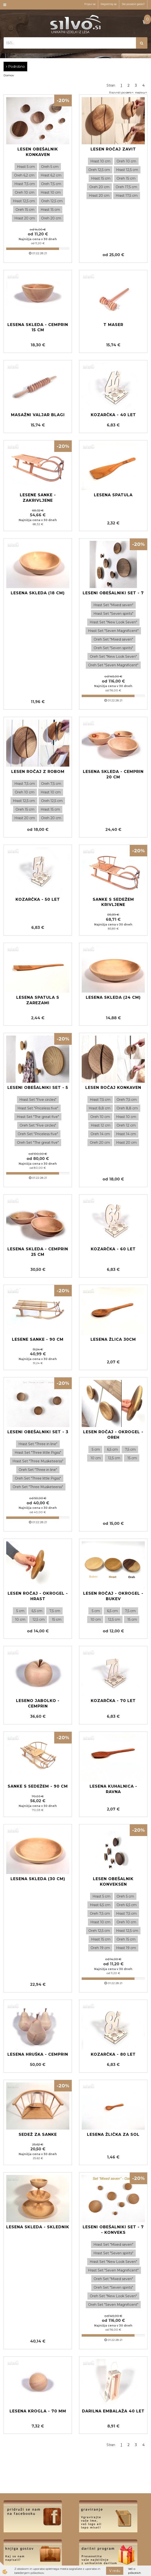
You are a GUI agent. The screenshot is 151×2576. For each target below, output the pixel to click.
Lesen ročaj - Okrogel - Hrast (38, 1596)
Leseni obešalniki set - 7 (113, 593)
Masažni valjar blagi (38, 415)
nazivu (141, 92)
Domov (9, 75)
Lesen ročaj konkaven (113, 1087)
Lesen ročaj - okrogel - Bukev (113, 1596)
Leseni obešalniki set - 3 (37, 1432)
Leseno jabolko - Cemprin (37, 1703)
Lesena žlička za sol (113, 2134)
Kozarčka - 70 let (113, 1700)
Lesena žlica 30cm (113, 1339)
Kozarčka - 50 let (38, 899)
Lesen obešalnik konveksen (113, 1882)
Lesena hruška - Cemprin (37, 2054)
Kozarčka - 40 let (113, 415)
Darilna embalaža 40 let (113, 2411)
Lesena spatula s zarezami (37, 1000)
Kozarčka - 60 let (113, 1249)
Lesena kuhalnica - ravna (113, 1789)
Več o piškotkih (134, 2571)
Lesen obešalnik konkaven (37, 152)
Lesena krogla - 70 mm (38, 2411)
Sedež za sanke (38, 2134)
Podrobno (15, 66)
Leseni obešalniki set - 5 (37, 1087)
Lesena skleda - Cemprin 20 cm (113, 774)
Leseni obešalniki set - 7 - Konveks (113, 2230)
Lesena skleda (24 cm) (113, 997)
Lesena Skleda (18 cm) (38, 593)
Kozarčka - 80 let (113, 2054)
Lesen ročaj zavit (113, 149)
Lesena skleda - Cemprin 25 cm (37, 1252)
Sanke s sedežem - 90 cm (38, 1786)
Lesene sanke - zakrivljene (38, 498)
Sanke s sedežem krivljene (113, 902)
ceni (130, 92)
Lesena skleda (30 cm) (38, 1879)
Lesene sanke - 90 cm (38, 1339)
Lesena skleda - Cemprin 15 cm (37, 327)
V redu (114, 2571)
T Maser (113, 324)
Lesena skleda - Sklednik (37, 2227)
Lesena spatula (113, 495)
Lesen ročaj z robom (38, 771)
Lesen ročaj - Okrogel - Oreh (113, 1435)
